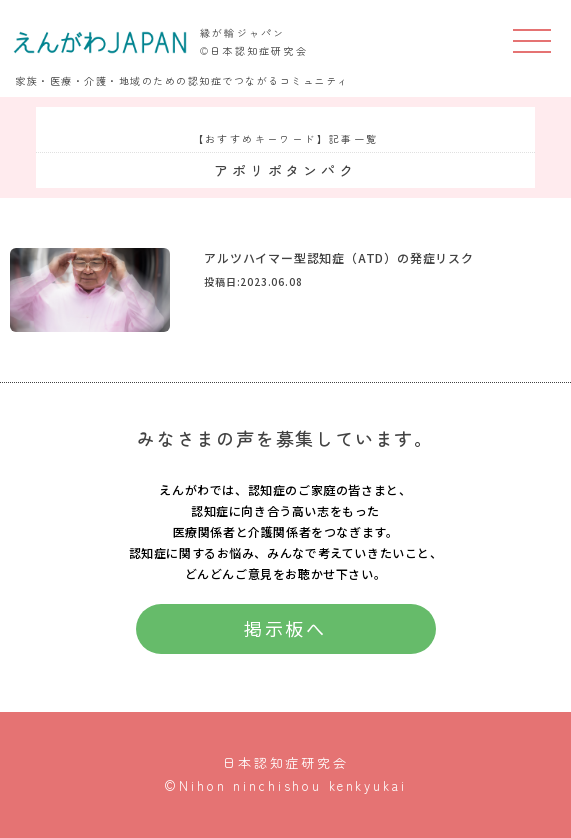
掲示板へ (286, 628)
